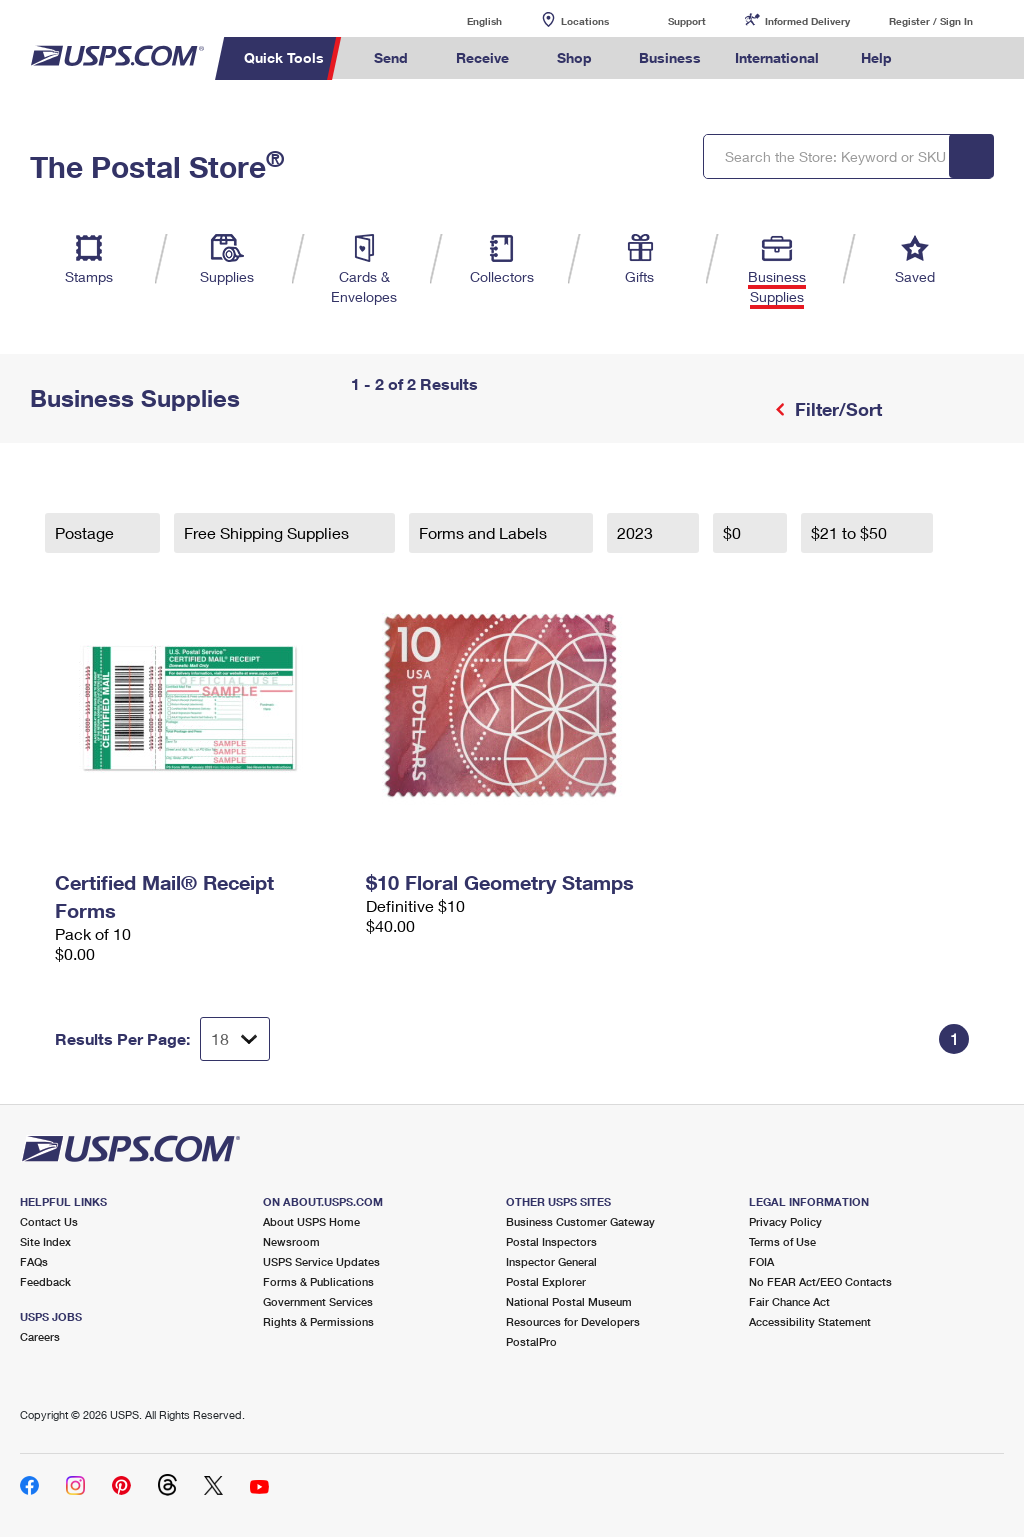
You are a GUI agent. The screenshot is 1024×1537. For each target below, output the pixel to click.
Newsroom (291, 1241)
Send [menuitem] (391, 57)
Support (687, 21)
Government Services (318, 1301)
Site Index (45, 1241)
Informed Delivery (807, 21)
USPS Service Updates (321, 1261)
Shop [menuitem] (574, 57)
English (464, 20)
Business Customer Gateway (580, 1221)
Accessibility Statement (810, 1321)
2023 (637, 532)
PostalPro (531, 1341)
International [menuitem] (777, 57)
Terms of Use (782, 1241)
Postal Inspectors (551, 1241)
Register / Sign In (931, 21)
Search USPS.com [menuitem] (943, 58)
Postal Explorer (546, 1281)
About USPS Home (311, 1221)
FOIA (761, 1261)
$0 (734, 532)
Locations (585, 21)
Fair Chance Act (789, 1301)
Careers (40, 1336)
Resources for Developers (573, 1321)
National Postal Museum (569, 1301)
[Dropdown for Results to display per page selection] (235, 1039)
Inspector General (551, 1261)
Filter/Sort (836, 409)
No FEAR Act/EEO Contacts (820, 1281)
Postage (86, 532)
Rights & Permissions (318, 1321)
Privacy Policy (785, 1221)
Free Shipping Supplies (268, 532)
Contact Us (49, 1221)
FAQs (34, 1261)
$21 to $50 (851, 532)
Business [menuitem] (670, 57)
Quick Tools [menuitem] (284, 57)
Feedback (45, 1281)
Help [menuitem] (876, 57)
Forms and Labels (485, 532)
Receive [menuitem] (482, 57)
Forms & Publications (318, 1281)
